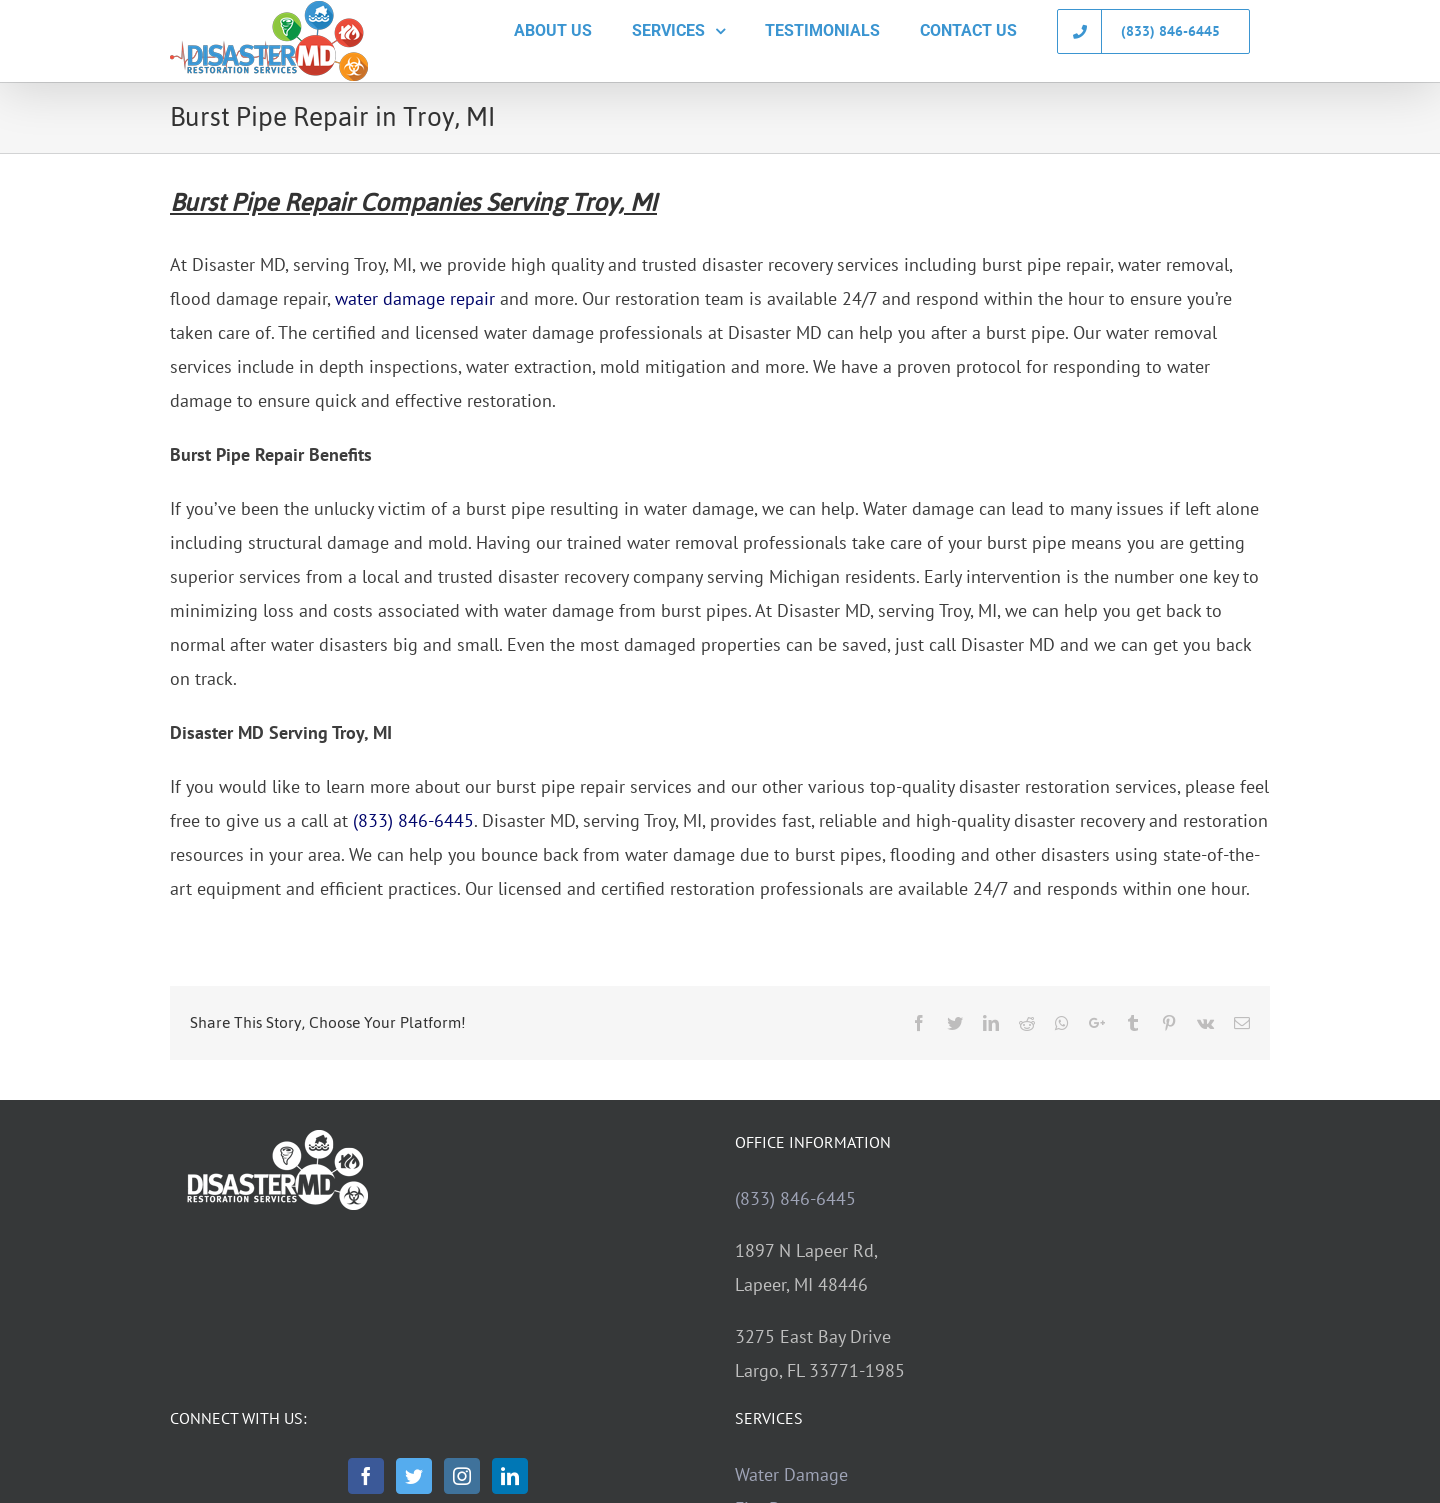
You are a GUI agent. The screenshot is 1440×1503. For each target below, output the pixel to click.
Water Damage (791, 1474)
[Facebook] (366, 1476)
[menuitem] (553, 31)
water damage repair (415, 298)
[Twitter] (414, 1476)
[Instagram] (462, 1476)
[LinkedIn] (510, 1476)
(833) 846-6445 (413, 820)
